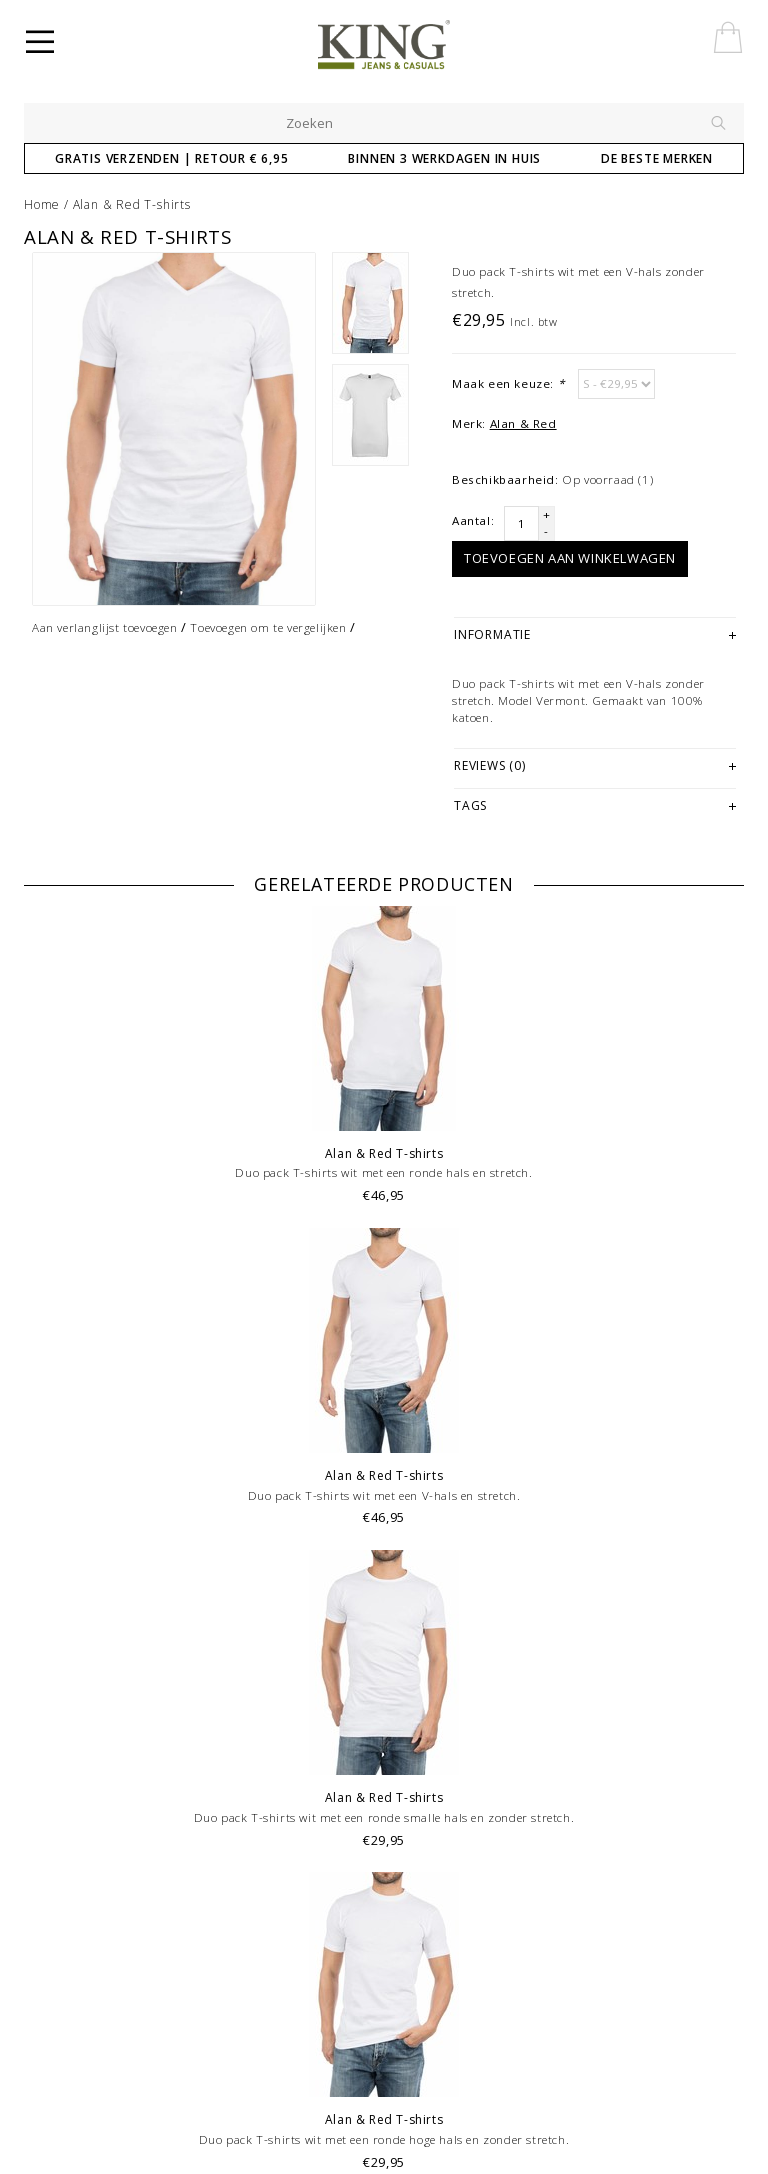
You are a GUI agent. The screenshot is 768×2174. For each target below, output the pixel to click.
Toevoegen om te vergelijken (268, 627)
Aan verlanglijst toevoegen (105, 627)
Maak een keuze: (508, 383)
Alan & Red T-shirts (132, 204)
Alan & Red (523, 423)
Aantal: (473, 520)
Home (42, 204)
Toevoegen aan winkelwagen (570, 558)
